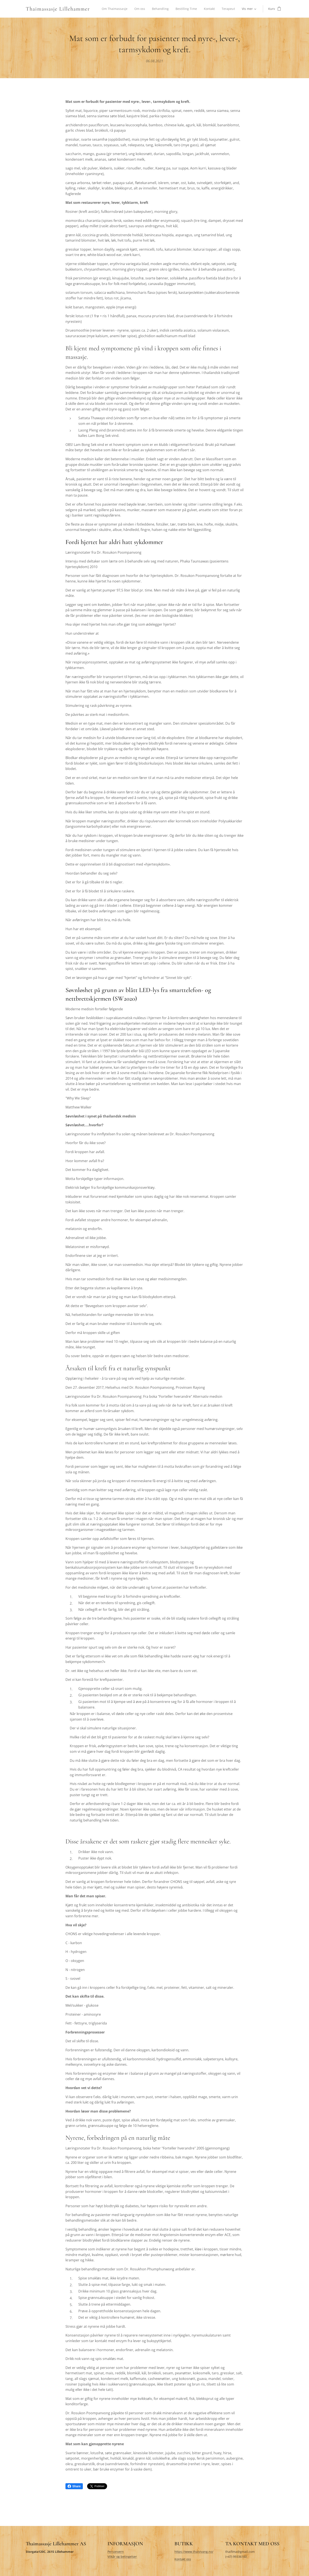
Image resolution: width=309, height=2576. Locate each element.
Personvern (116, 2552)
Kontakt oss (182, 2559)
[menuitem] (113, 8)
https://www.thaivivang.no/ (193, 2552)
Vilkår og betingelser (122, 2557)
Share (74, 2486)
